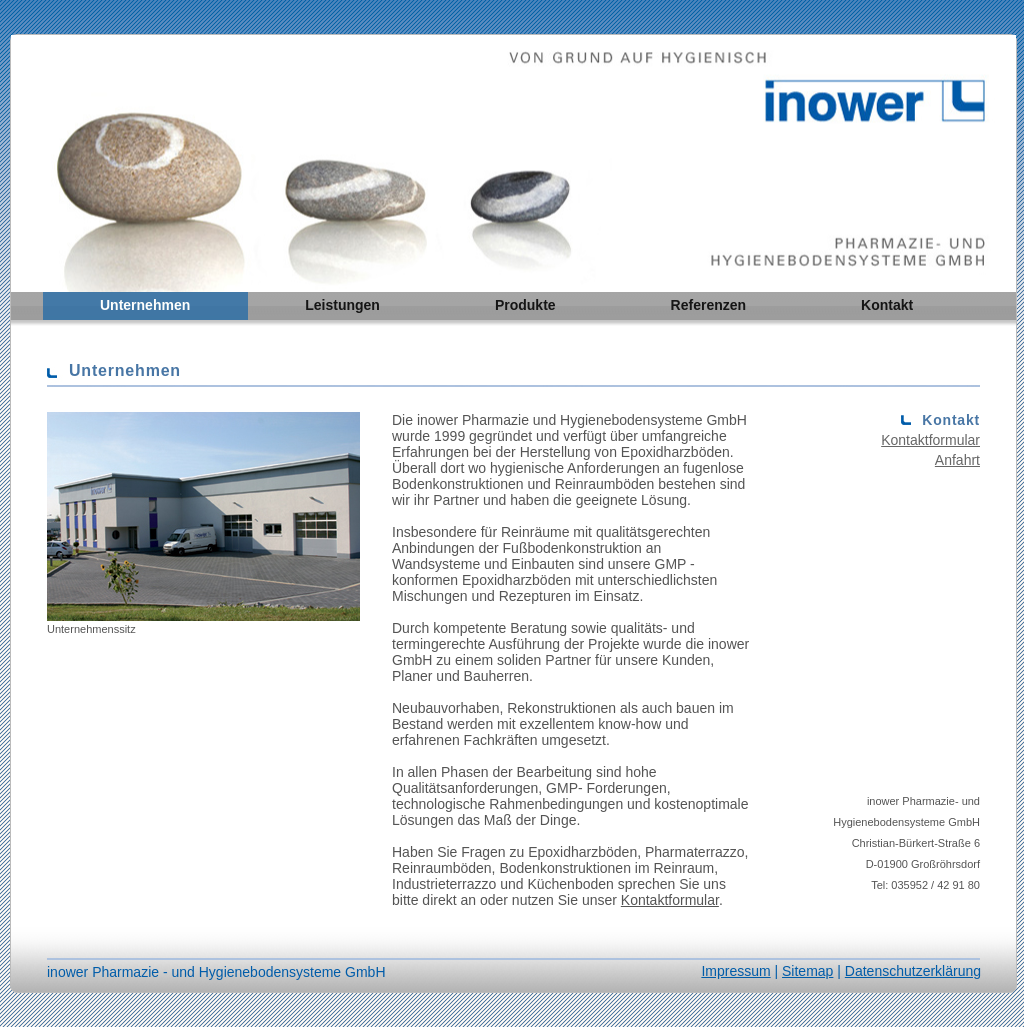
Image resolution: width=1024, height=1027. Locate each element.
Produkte (525, 305)
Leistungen (342, 305)
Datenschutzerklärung (913, 971)
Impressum (735, 971)
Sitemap (807, 971)
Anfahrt (957, 460)
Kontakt (887, 305)
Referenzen (708, 305)
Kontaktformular (670, 900)
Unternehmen (145, 305)
